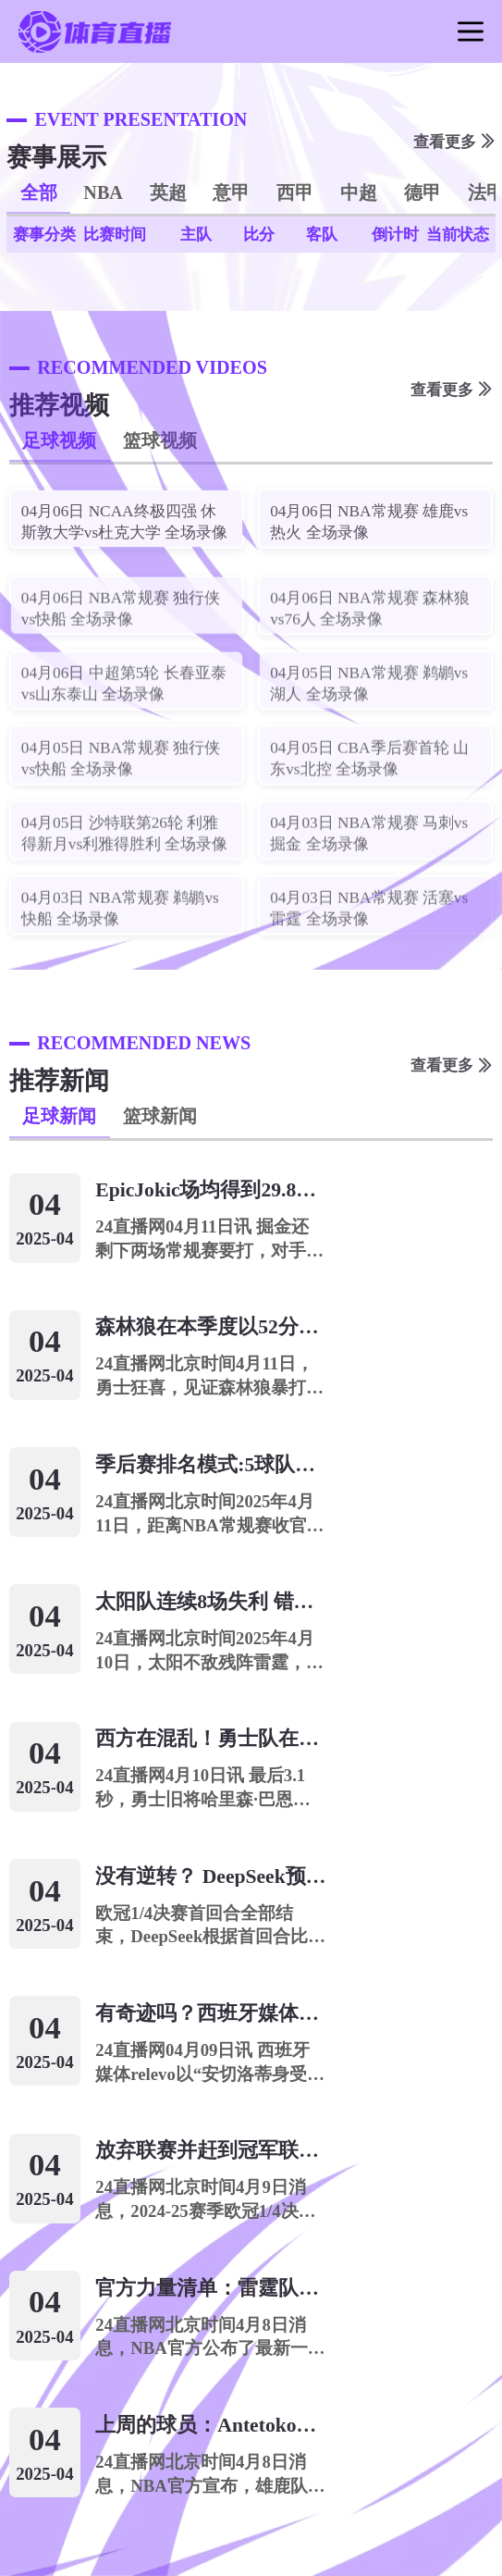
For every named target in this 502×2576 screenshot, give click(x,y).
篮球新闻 (160, 1116)
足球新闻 (59, 1116)
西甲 (294, 192)
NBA (103, 192)
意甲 (231, 192)
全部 (38, 192)
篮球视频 (160, 440)
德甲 (422, 192)
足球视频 (59, 440)
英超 (168, 192)
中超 (358, 192)
